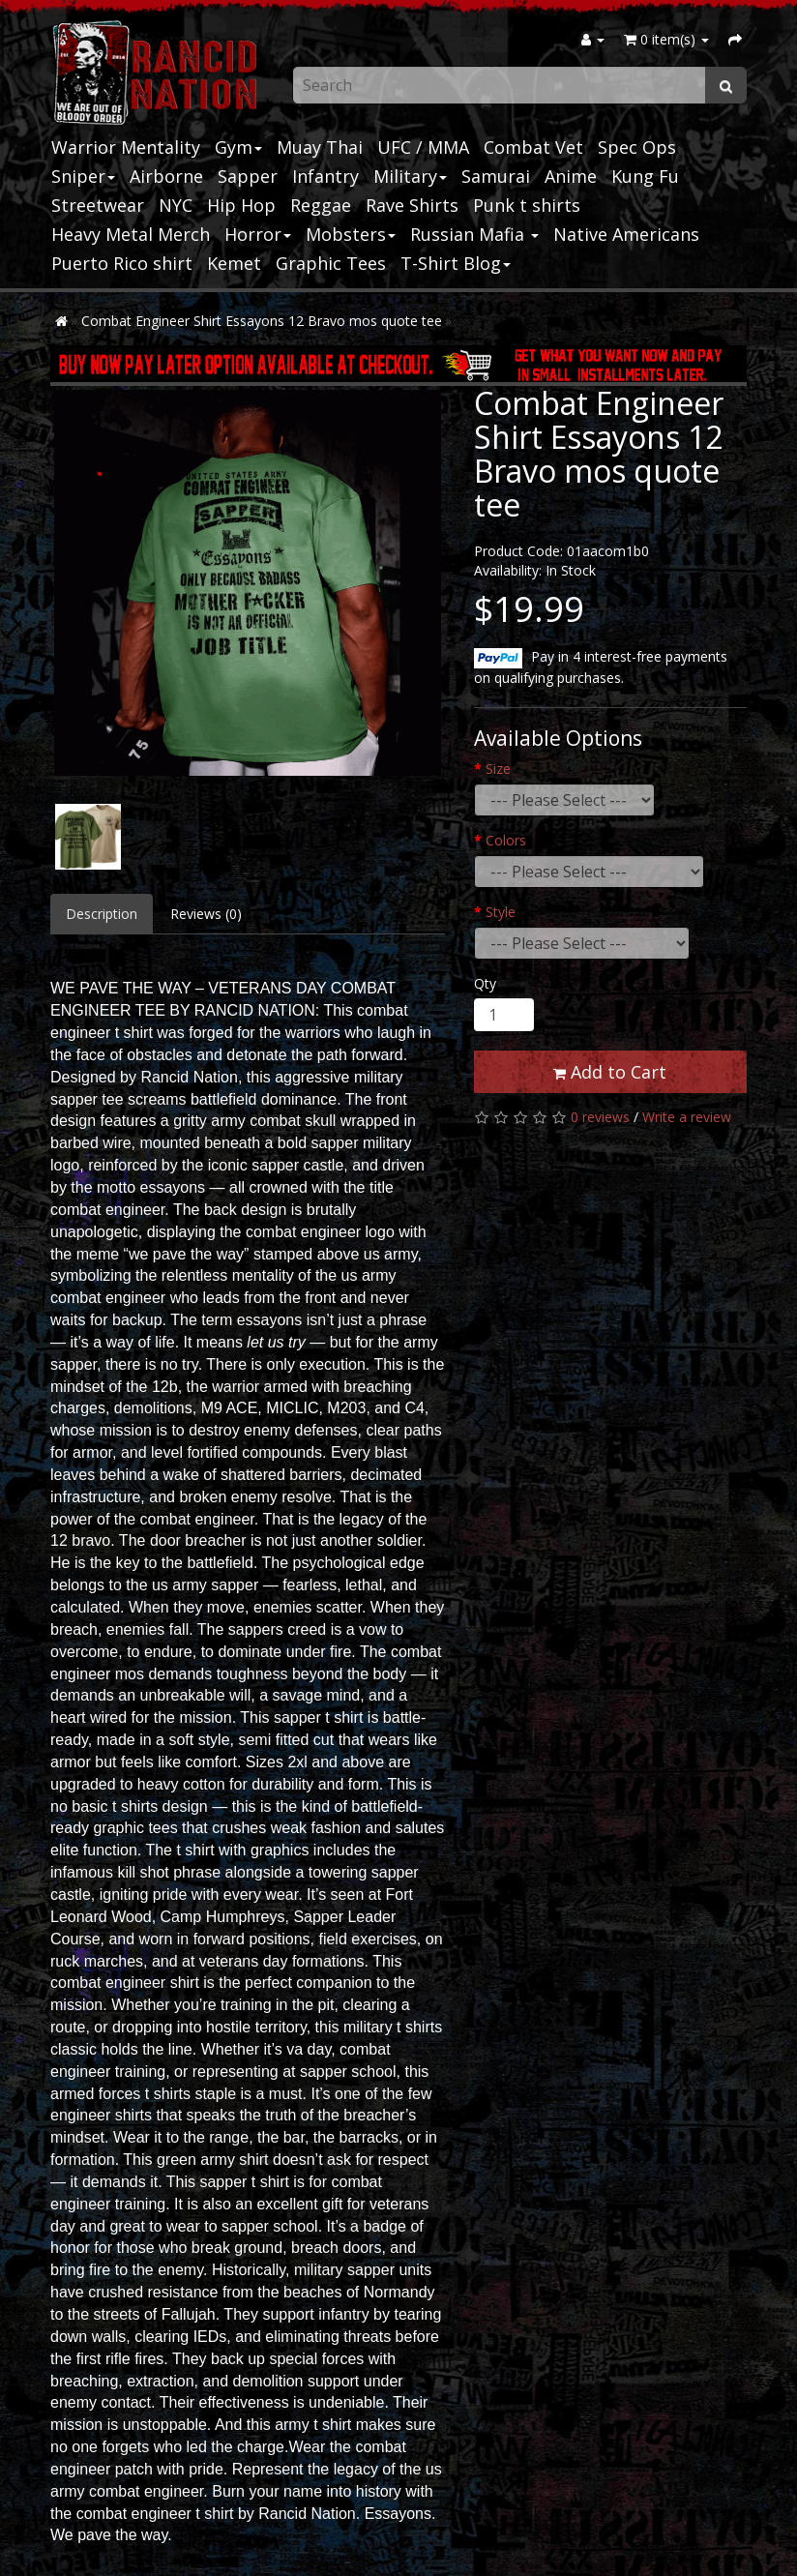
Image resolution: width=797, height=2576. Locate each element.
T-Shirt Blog (455, 263)
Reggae (320, 205)
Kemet (234, 263)
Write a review (686, 1117)
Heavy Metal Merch (130, 234)
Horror (257, 234)
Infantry (325, 176)
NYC (175, 205)
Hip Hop (241, 205)
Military (410, 176)
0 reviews (600, 1117)
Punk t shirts (526, 205)
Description (101, 913)
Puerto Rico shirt (121, 263)
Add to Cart (609, 1071)
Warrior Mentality (125, 147)
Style (501, 912)
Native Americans (626, 234)
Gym (238, 147)
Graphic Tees (331, 263)
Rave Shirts (412, 205)
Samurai (495, 176)
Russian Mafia (474, 234)
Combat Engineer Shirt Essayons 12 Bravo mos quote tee (261, 320)
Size (498, 768)
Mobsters (351, 234)
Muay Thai (320, 147)
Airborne (166, 176)
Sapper (248, 176)
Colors (506, 840)
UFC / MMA (423, 147)
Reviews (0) (206, 913)
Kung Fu (645, 176)
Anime (571, 176)
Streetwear (97, 205)
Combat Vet (533, 147)
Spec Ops (637, 147)
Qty (485, 983)
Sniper (83, 176)
